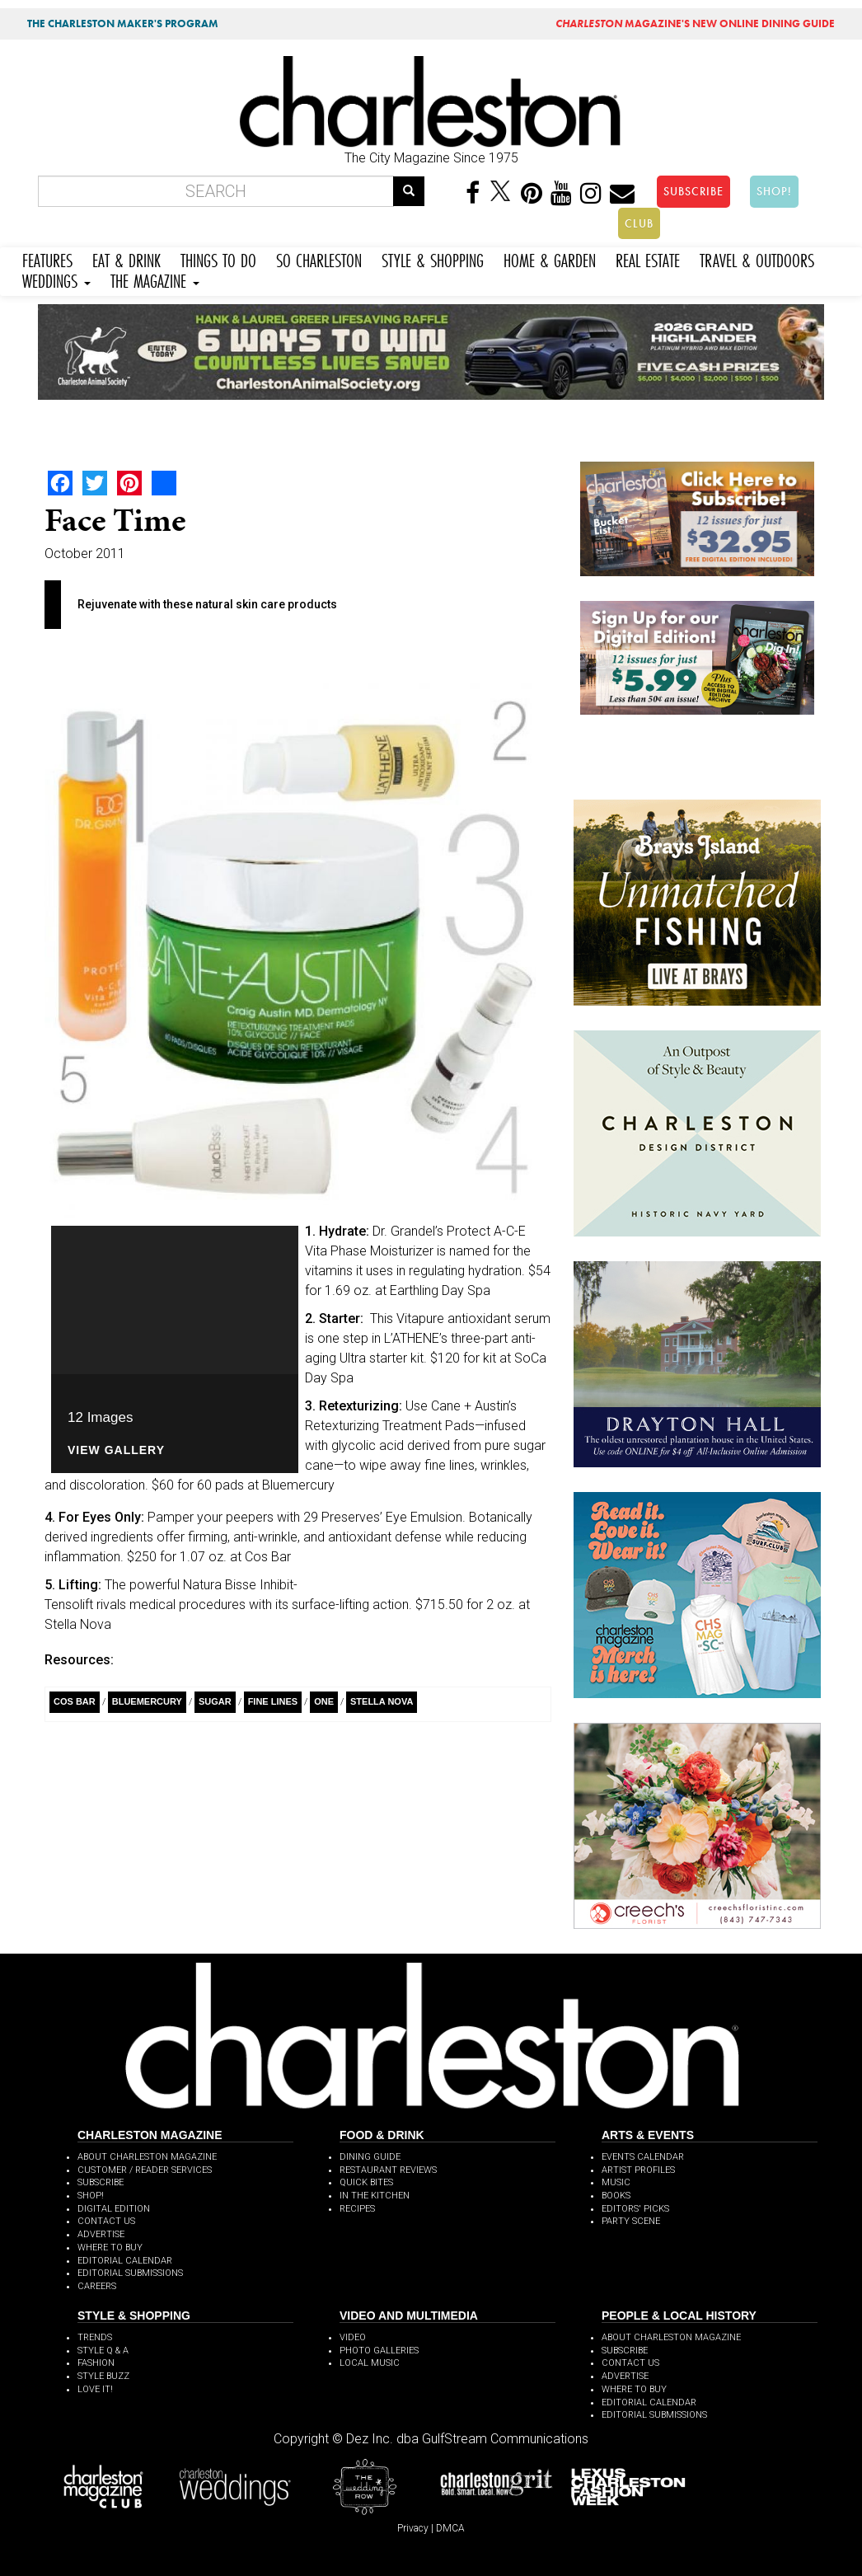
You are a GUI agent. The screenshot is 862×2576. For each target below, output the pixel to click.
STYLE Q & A (103, 2350)
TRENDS (94, 2337)
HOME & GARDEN (550, 258)
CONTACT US (106, 2221)
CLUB (639, 223)
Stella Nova (381, 1701)
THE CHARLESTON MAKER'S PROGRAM (122, 23)
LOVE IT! (95, 2389)
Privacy (413, 2528)
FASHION (96, 2363)
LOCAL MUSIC (370, 2363)
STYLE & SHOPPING (433, 258)
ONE (324, 1701)
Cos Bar (75, 1701)
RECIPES (357, 2208)
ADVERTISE (100, 2234)
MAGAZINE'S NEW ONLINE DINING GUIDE (695, 23)
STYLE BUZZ (103, 2376)
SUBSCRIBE (693, 191)
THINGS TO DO (218, 258)
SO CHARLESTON (319, 258)
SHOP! (774, 191)
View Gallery (116, 1450)
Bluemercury (147, 1701)
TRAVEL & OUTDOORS (757, 258)
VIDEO (353, 2337)
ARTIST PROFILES (638, 2170)
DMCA (450, 2528)
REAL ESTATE (648, 258)
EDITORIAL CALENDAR (124, 2260)
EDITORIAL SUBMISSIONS (130, 2273)
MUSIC (616, 2182)
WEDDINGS (56, 279)
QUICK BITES (366, 2182)
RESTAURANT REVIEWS (388, 2170)
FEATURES (47, 258)
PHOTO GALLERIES (379, 2350)
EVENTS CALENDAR (643, 2156)
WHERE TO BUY (110, 2247)
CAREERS (96, 2286)
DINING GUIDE (370, 2156)
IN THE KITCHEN (375, 2195)
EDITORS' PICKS (635, 2208)
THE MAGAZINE (154, 279)
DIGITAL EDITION (113, 2208)
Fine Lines (273, 1701)
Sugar (215, 1701)
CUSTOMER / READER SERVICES (144, 2170)
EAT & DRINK (126, 258)
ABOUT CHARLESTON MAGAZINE (147, 2156)
